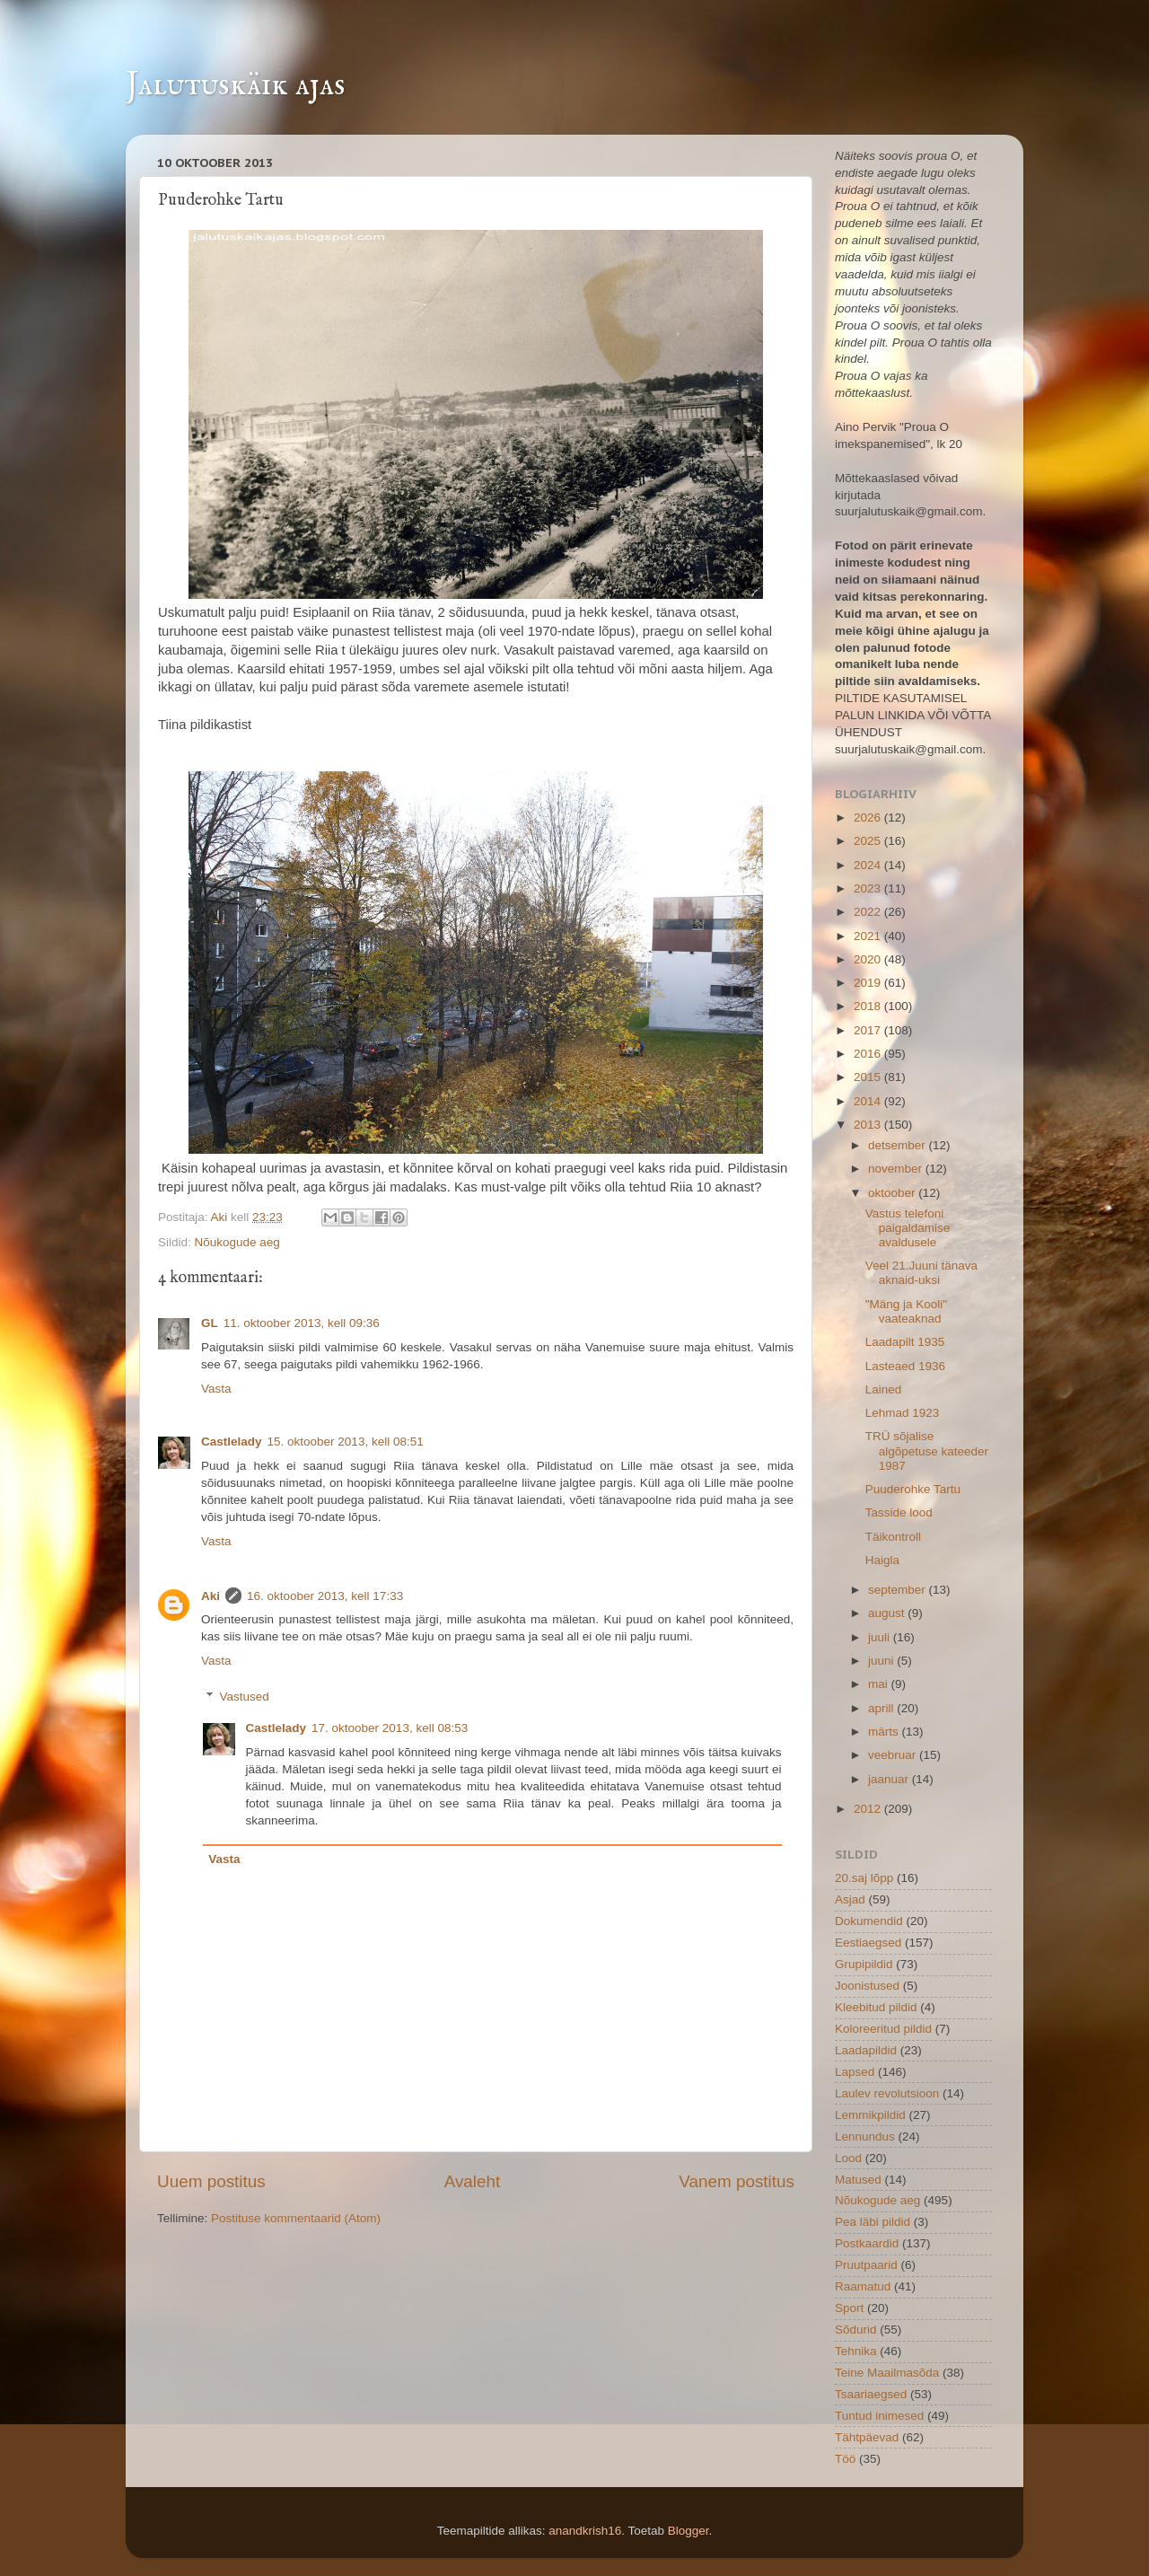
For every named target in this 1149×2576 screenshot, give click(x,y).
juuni (882, 1660)
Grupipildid (864, 1964)
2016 (869, 1053)
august (888, 1613)
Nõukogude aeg (237, 1242)
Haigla (882, 1560)
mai (879, 1684)
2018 (869, 1006)
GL (209, 1323)
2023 (869, 888)
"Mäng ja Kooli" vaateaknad (906, 1311)
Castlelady (231, 1441)
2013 (869, 1124)
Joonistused (867, 1985)
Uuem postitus (211, 2181)
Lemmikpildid (870, 2115)
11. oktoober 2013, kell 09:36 (302, 1323)
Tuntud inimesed (879, 2415)
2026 (869, 817)
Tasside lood (899, 1512)
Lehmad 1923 (902, 1413)
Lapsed (854, 2072)
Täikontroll (893, 1536)
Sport (849, 2308)
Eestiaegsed (868, 1942)
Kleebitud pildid (876, 2007)
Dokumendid (869, 1921)
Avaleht (472, 2181)
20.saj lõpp (864, 1878)
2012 (869, 1809)
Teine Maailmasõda (887, 2372)
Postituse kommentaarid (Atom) (296, 2218)
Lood (848, 2158)
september (898, 1589)
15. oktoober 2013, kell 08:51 (346, 1441)
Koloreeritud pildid (883, 2028)
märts (885, 1731)
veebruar (893, 1755)
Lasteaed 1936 (905, 1366)
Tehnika (856, 2351)
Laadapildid (866, 2050)
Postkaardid (867, 2243)
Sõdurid (856, 2329)
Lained (883, 1389)
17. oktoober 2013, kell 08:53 (389, 1728)
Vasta (216, 1388)
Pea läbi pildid (872, 2222)
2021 (869, 936)
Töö (845, 2459)
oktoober (893, 1193)
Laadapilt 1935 (905, 1342)
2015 (869, 1077)
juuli (880, 1637)
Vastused (244, 1696)
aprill (882, 1708)
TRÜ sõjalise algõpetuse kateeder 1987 (926, 1450)
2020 (869, 959)
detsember (898, 1145)
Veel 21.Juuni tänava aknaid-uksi (921, 1273)
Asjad (850, 1899)
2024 (869, 865)
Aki (221, 1217)
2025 (869, 841)
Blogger (688, 2530)
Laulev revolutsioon (887, 2093)
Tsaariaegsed (871, 2394)
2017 (869, 1030)
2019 (869, 982)
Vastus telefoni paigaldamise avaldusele (908, 1228)
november (896, 1168)
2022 (869, 912)
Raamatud (862, 2286)
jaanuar (890, 1779)
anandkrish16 (584, 2530)
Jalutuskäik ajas (236, 85)
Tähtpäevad (867, 2437)
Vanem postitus (736, 2181)
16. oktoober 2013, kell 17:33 (325, 1596)
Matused (858, 2179)
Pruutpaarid (866, 2265)
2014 (869, 1101)
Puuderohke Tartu (912, 1489)
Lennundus (865, 2136)
